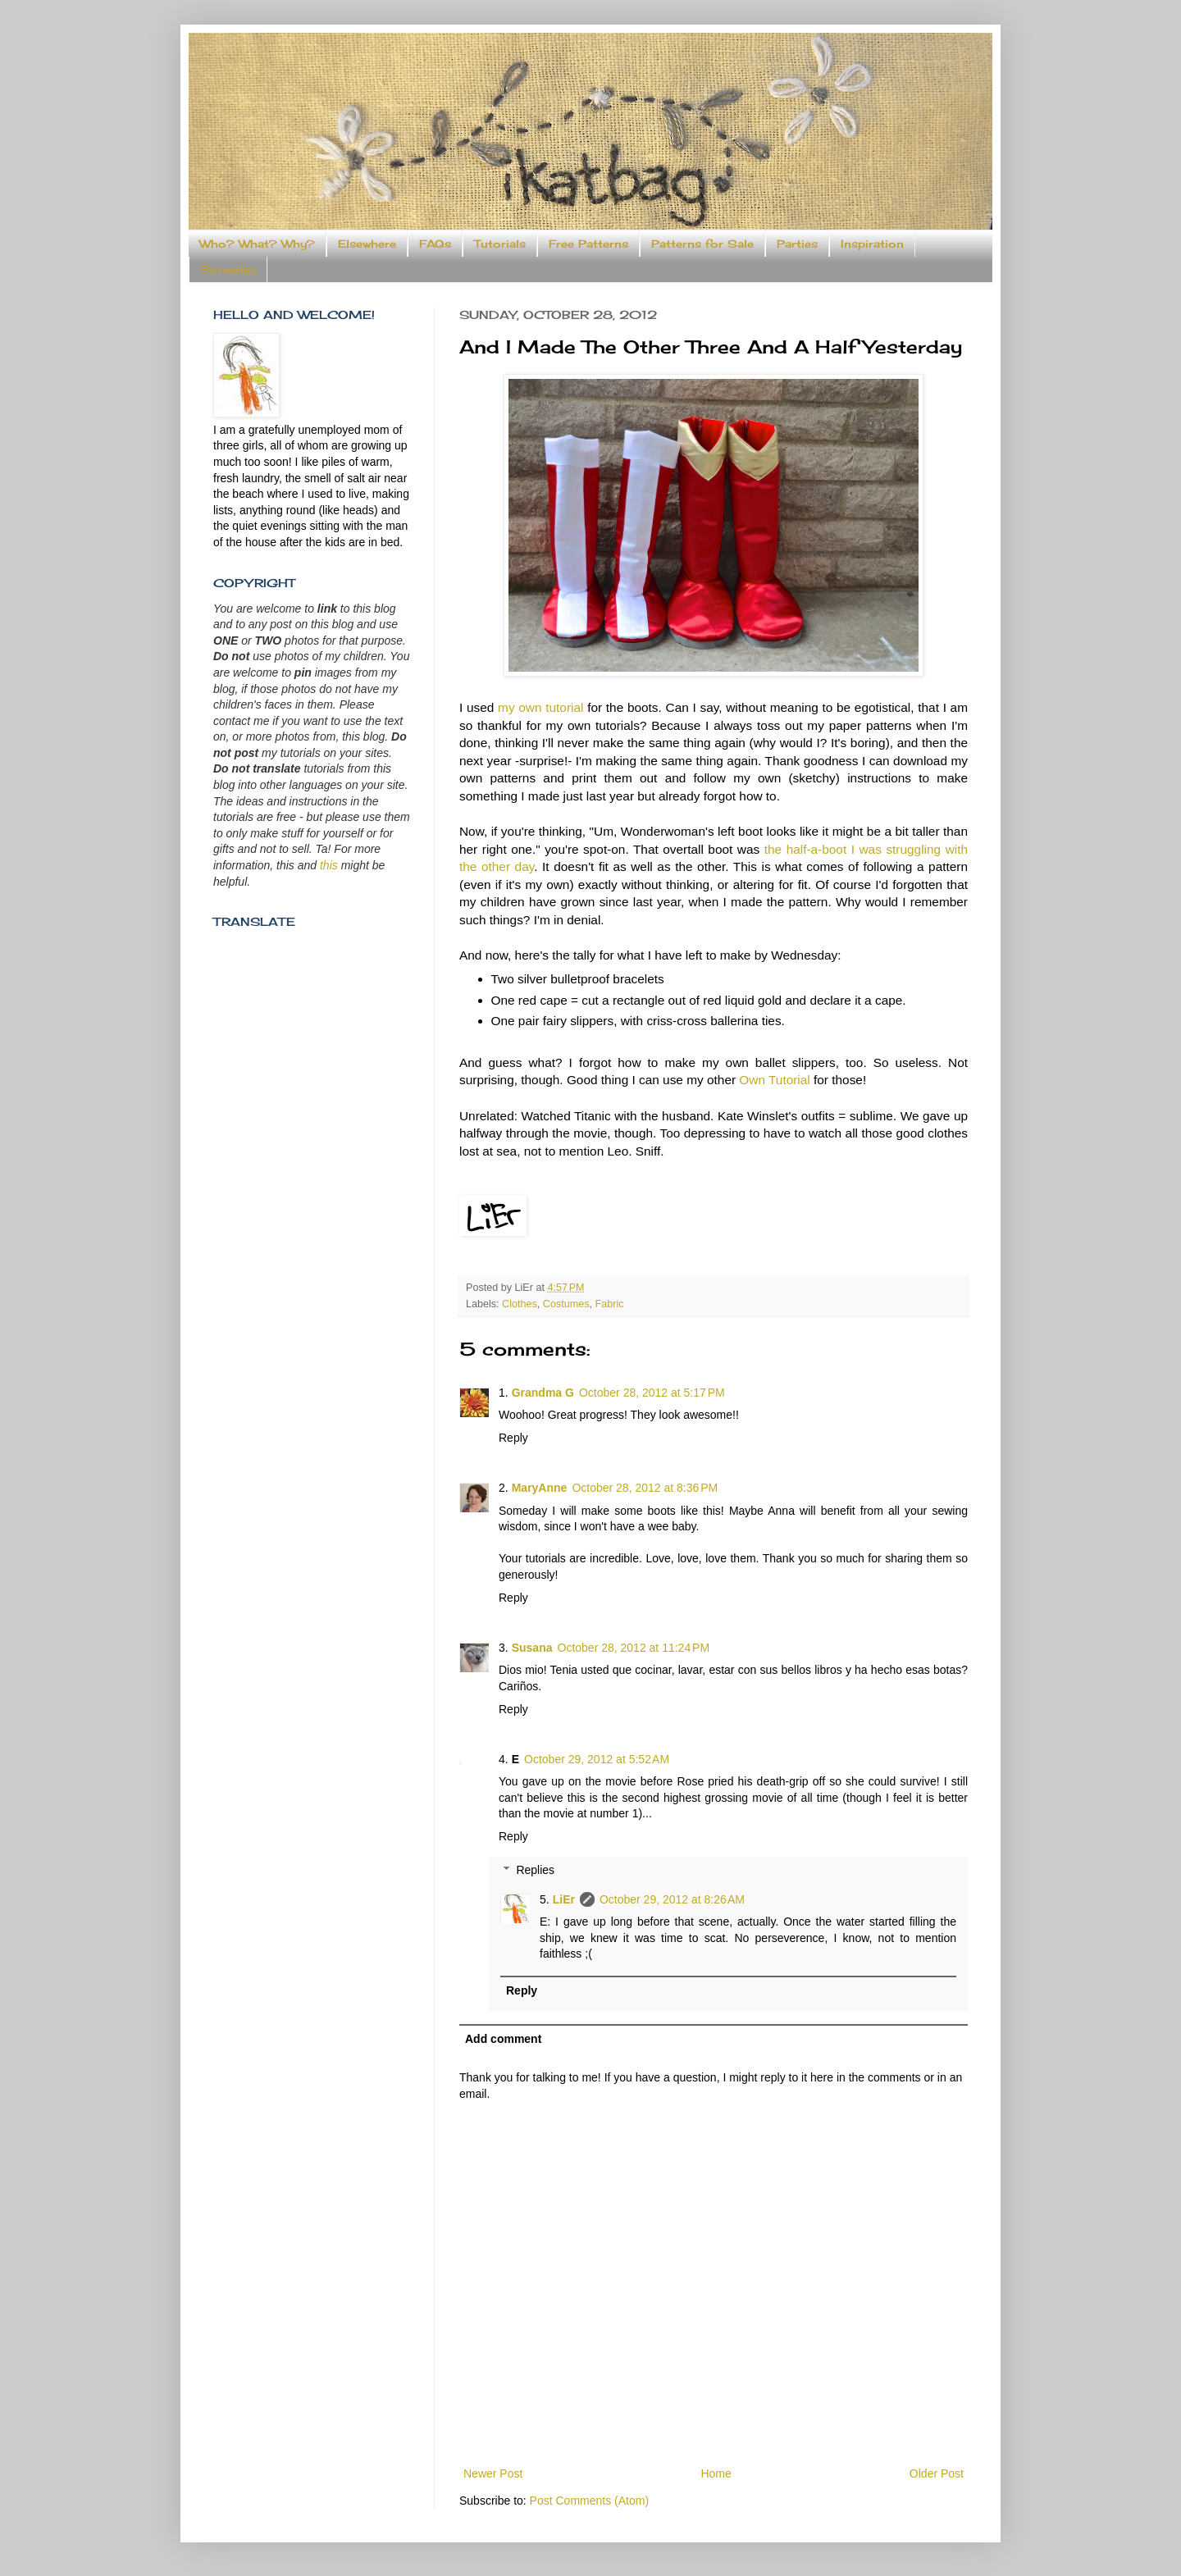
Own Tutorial (776, 1080)
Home (715, 2473)
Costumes (566, 1304)
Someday (228, 269)
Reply (513, 1437)
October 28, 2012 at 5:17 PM (652, 1392)
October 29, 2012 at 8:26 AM (672, 1899)
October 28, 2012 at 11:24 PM (634, 1647)
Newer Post (492, 2473)
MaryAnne (540, 1487)
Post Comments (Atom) (589, 2500)
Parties (797, 243)
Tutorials (500, 243)
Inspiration (872, 243)
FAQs (435, 243)
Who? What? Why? (257, 243)
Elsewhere (367, 243)
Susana (532, 1647)
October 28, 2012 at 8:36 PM (645, 1487)
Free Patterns (588, 243)
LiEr (564, 1899)
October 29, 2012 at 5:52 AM (596, 1759)
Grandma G (543, 1392)
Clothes (519, 1304)
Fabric (609, 1304)
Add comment (503, 2038)
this (329, 865)
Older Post (937, 2473)
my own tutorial (540, 707)
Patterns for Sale (702, 243)
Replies (535, 1869)
